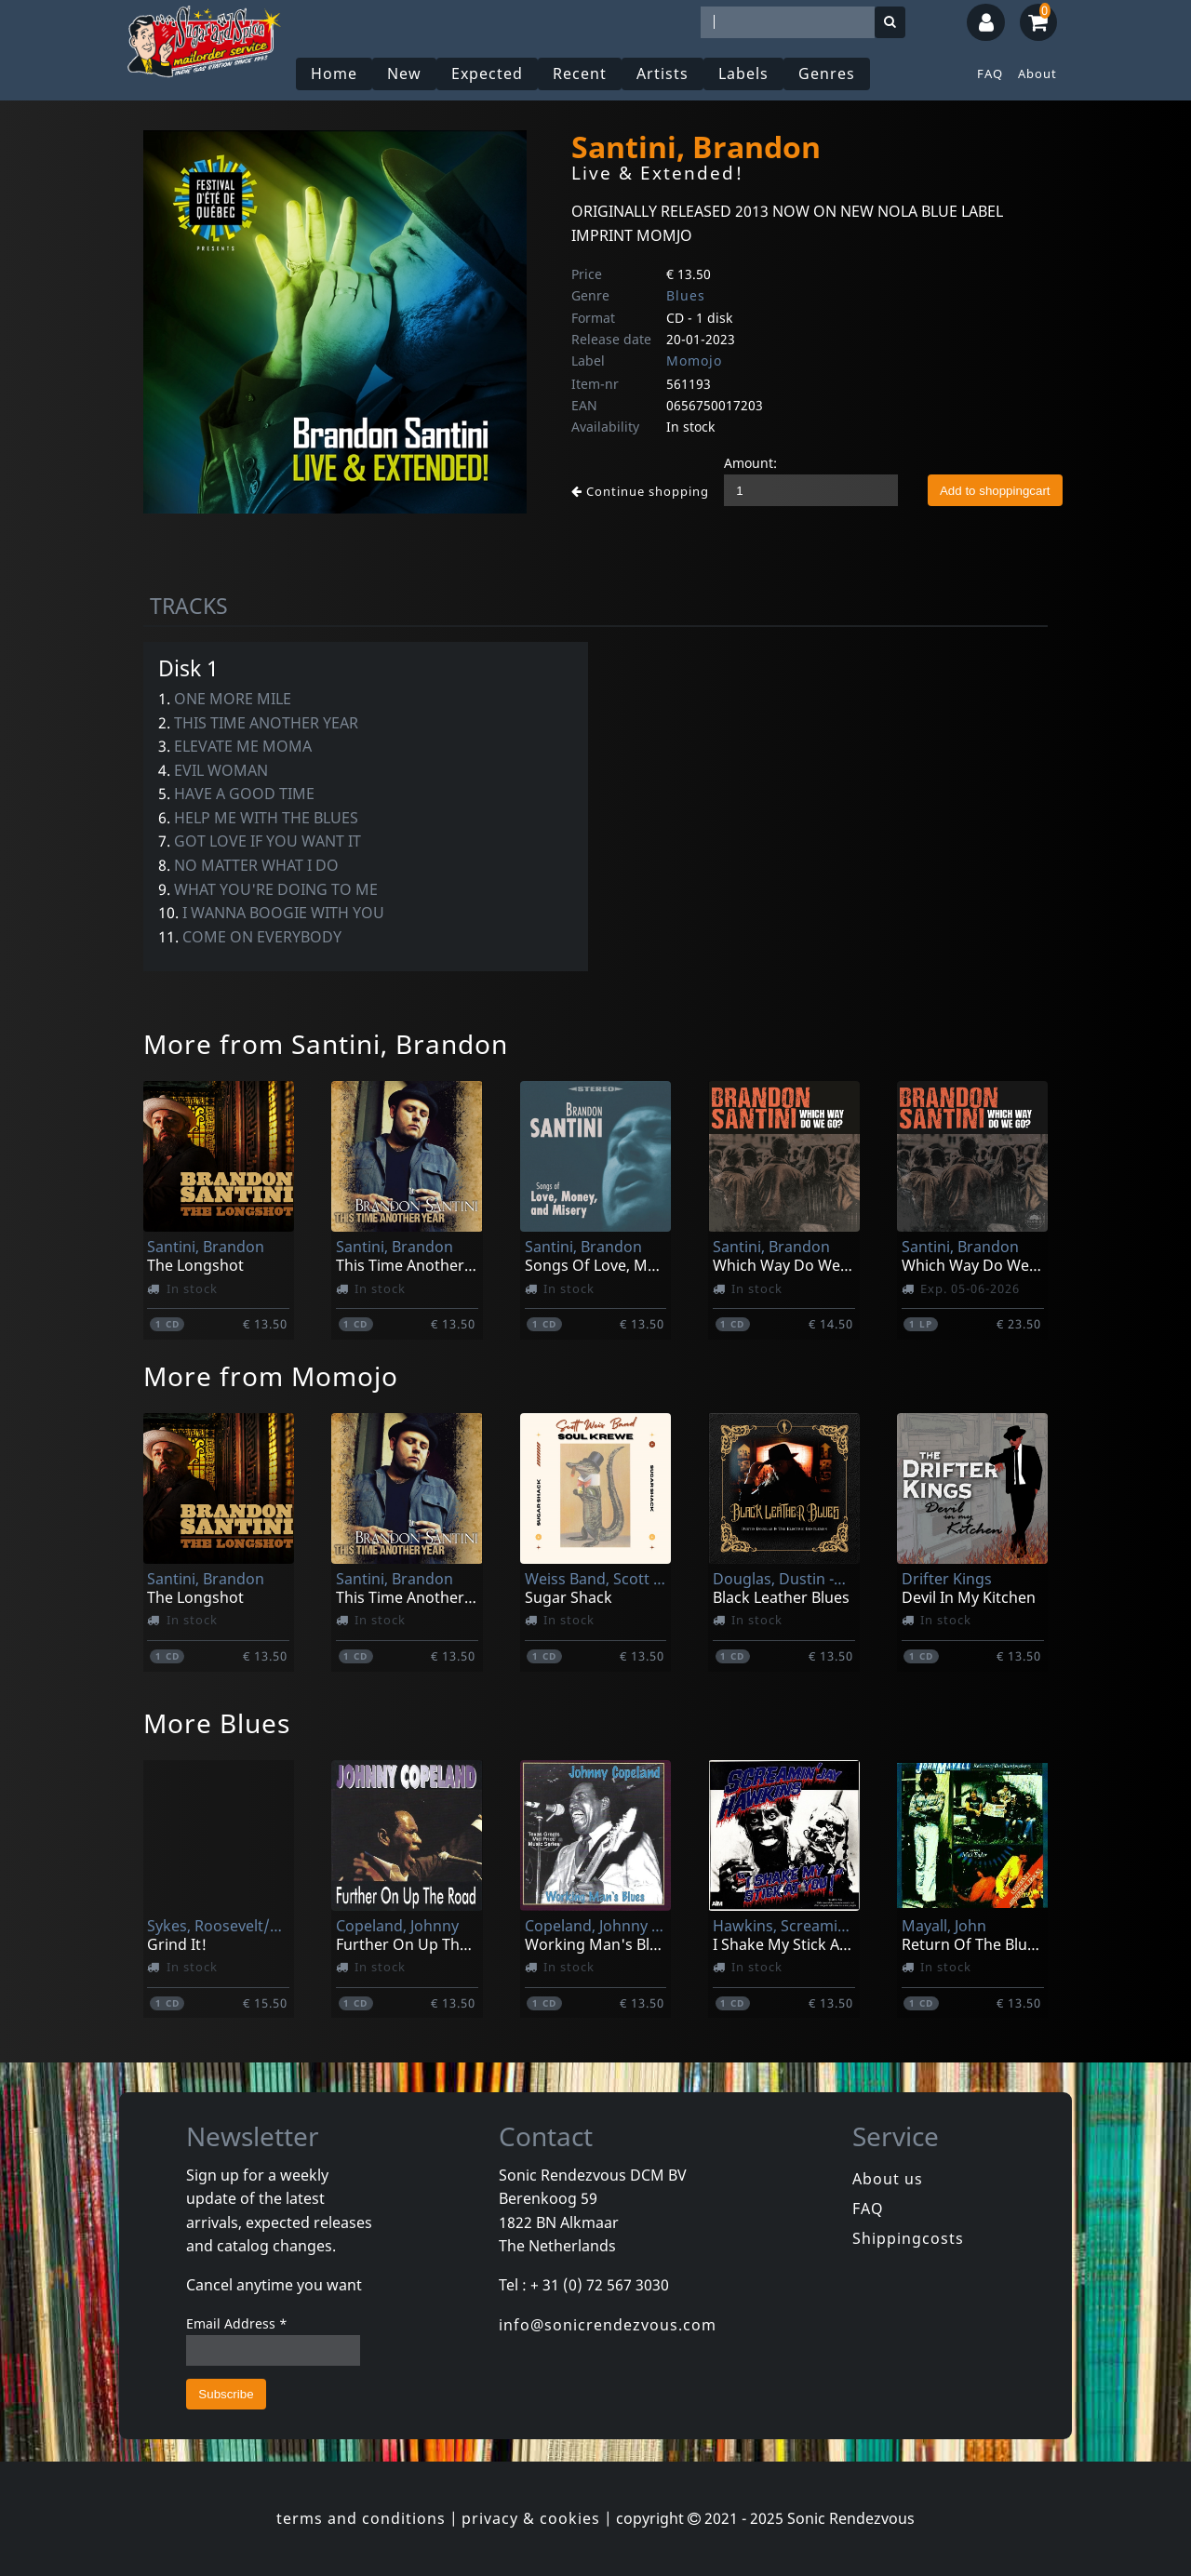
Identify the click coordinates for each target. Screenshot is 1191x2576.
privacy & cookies (531, 2518)
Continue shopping (640, 491)
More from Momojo (270, 1376)
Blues (685, 295)
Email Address (237, 2323)
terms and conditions (361, 2518)
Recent (580, 73)
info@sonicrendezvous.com (607, 2325)
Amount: (750, 463)
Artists (662, 73)
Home (334, 73)
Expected (487, 73)
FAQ (990, 73)
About (1037, 73)
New (404, 73)
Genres (826, 73)
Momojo (694, 360)
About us (887, 2179)
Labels (743, 73)
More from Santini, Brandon (325, 1043)
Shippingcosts (908, 2238)
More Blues (216, 1723)
